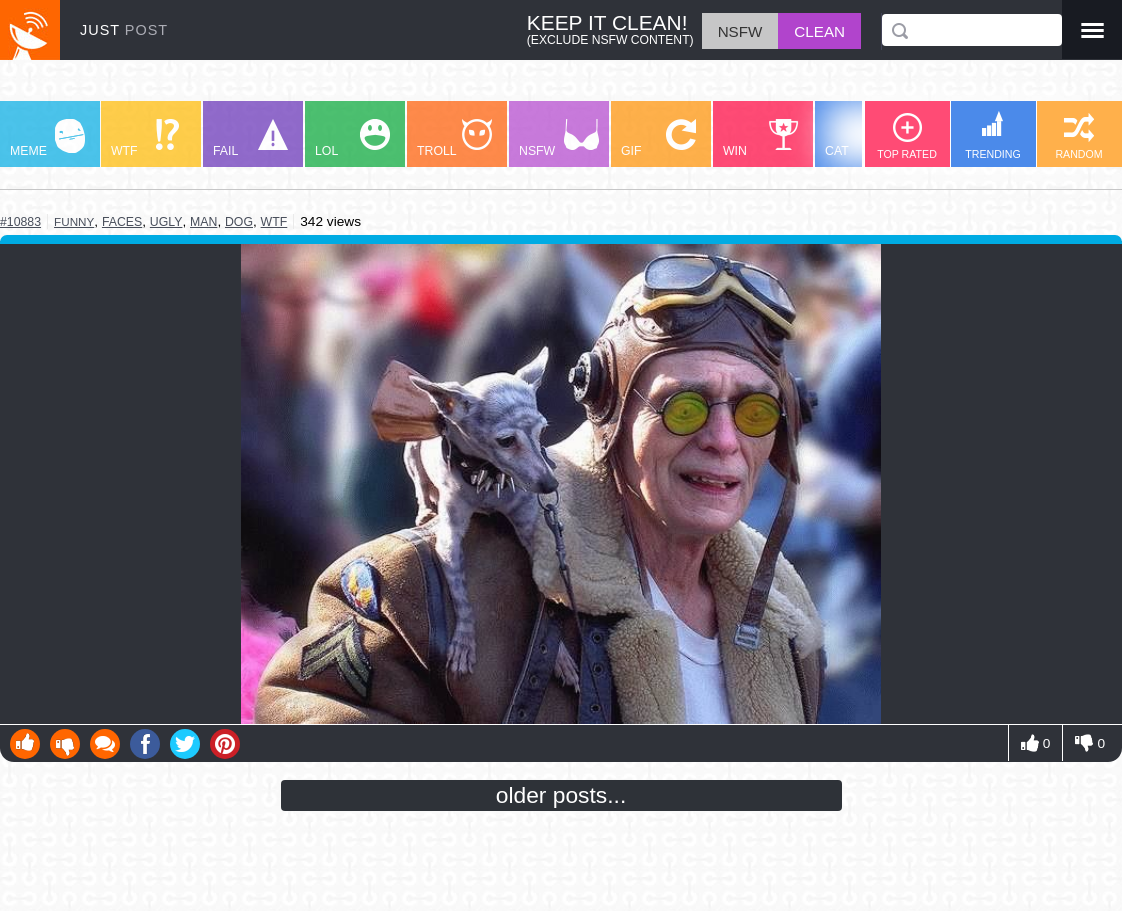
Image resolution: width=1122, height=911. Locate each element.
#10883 (20, 222)
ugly (166, 222)
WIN (761, 138)
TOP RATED (907, 136)
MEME (47, 138)
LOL (352, 138)
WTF (145, 138)
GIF (658, 138)
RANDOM (1078, 136)
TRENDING (993, 135)
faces (122, 222)
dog (239, 222)
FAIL (250, 138)
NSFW (559, 138)
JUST (124, 30)
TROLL (454, 138)
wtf (274, 222)
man (203, 222)
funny (74, 221)
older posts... (561, 795)
